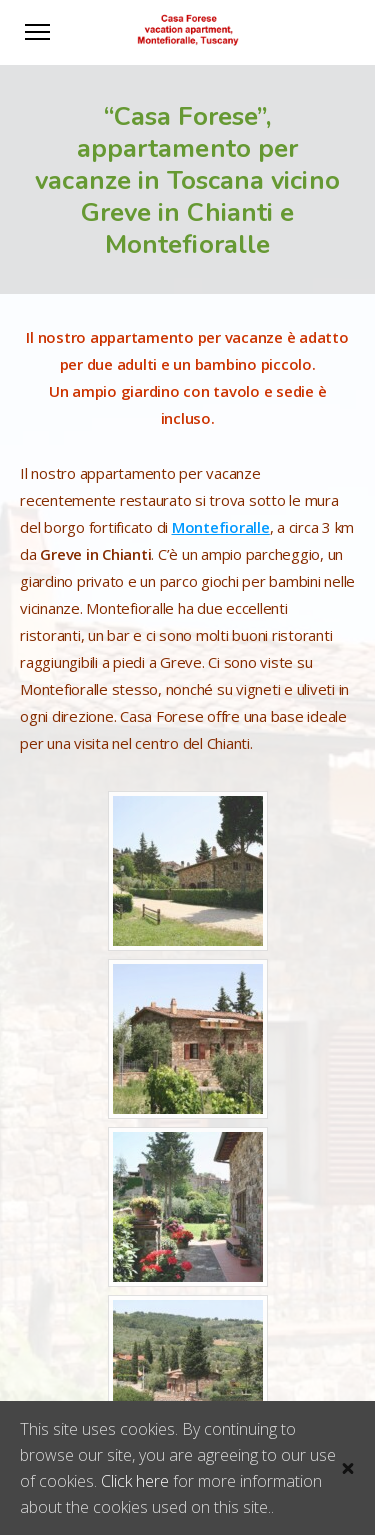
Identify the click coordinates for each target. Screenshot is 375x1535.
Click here (135, 1481)
